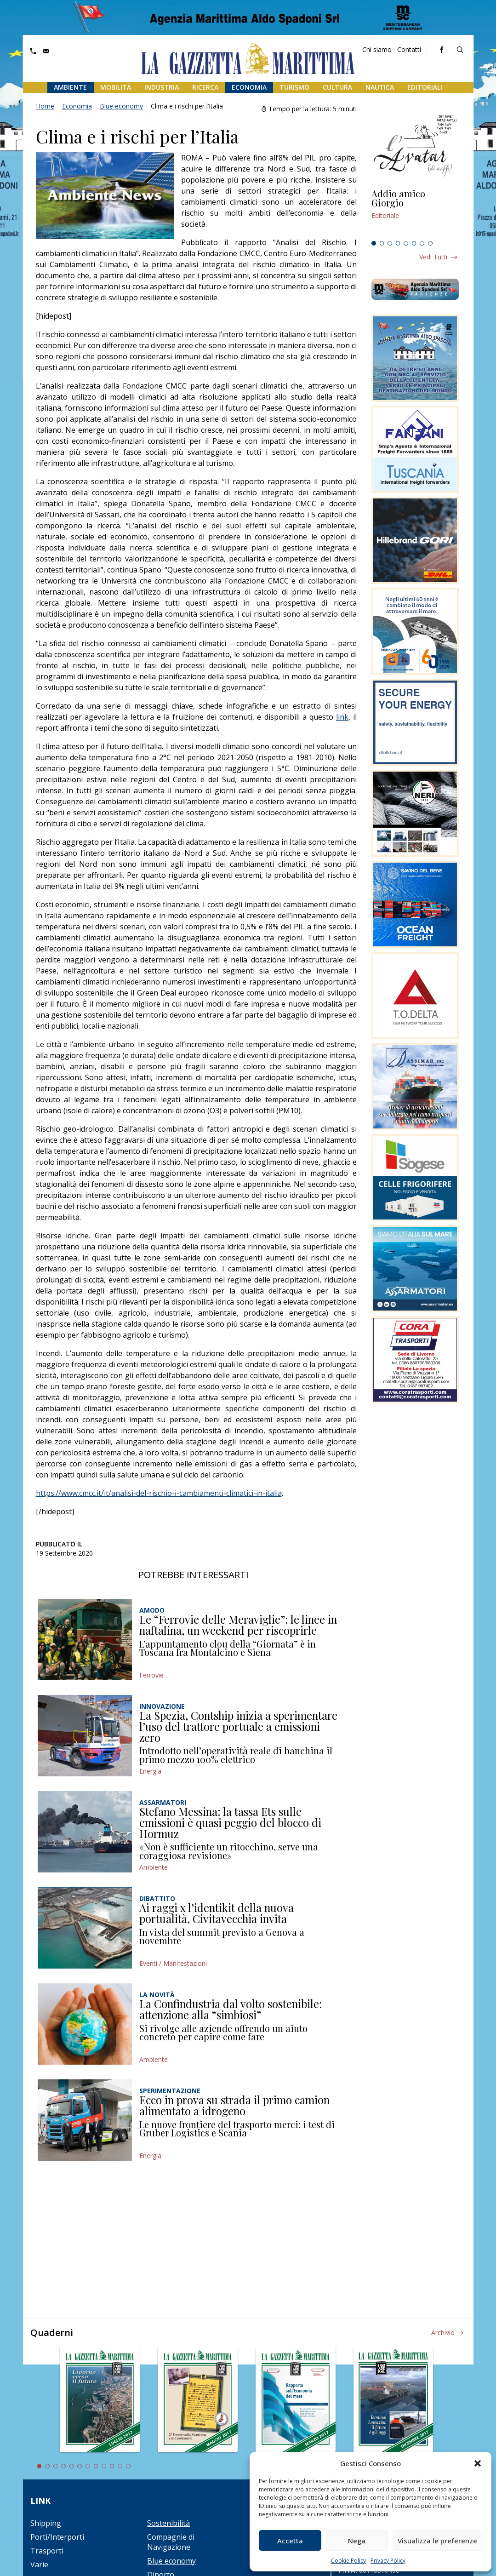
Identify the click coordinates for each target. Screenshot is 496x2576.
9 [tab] (104, 2466)
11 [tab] (120, 2466)
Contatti (409, 49)
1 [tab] (373, 243)
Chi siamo (377, 49)
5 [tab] (406, 243)
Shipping (45, 2523)
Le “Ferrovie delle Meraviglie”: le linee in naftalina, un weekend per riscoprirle (238, 1624)
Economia (249, 87)
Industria (161, 87)
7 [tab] (422, 243)
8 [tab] (430, 243)
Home (45, 106)
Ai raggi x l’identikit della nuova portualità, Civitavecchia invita (216, 1913)
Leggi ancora (415, 213)
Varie (39, 2564)
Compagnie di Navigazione (170, 2542)
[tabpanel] (415, 213)
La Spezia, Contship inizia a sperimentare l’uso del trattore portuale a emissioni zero (238, 1726)
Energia (150, 1771)
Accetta (290, 2540)
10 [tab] (112, 2466)
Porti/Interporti (57, 2537)
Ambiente (70, 87)
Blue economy (121, 106)
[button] (477, 2463)
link (342, 717)
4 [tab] (398, 243)
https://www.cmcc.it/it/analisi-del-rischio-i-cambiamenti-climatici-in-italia (159, 1493)
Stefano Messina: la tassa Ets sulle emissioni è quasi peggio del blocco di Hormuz (230, 1822)
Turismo (294, 87)
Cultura (337, 87)
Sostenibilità (168, 2523)
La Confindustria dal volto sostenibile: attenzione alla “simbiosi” (230, 2009)
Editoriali (424, 87)
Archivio (443, 2332)
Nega (356, 2540)
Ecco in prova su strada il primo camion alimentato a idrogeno (234, 2105)
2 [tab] (382, 243)
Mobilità (115, 87)
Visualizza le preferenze (437, 2540)
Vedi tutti (433, 256)
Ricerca (205, 87)
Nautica (379, 87)
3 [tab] (390, 243)
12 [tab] (128, 2466)
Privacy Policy (388, 2561)
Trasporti (46, 2551)
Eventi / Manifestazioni (173, 1963)
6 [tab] (414, 243)
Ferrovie (151, 1675)
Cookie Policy (348, 2561)
